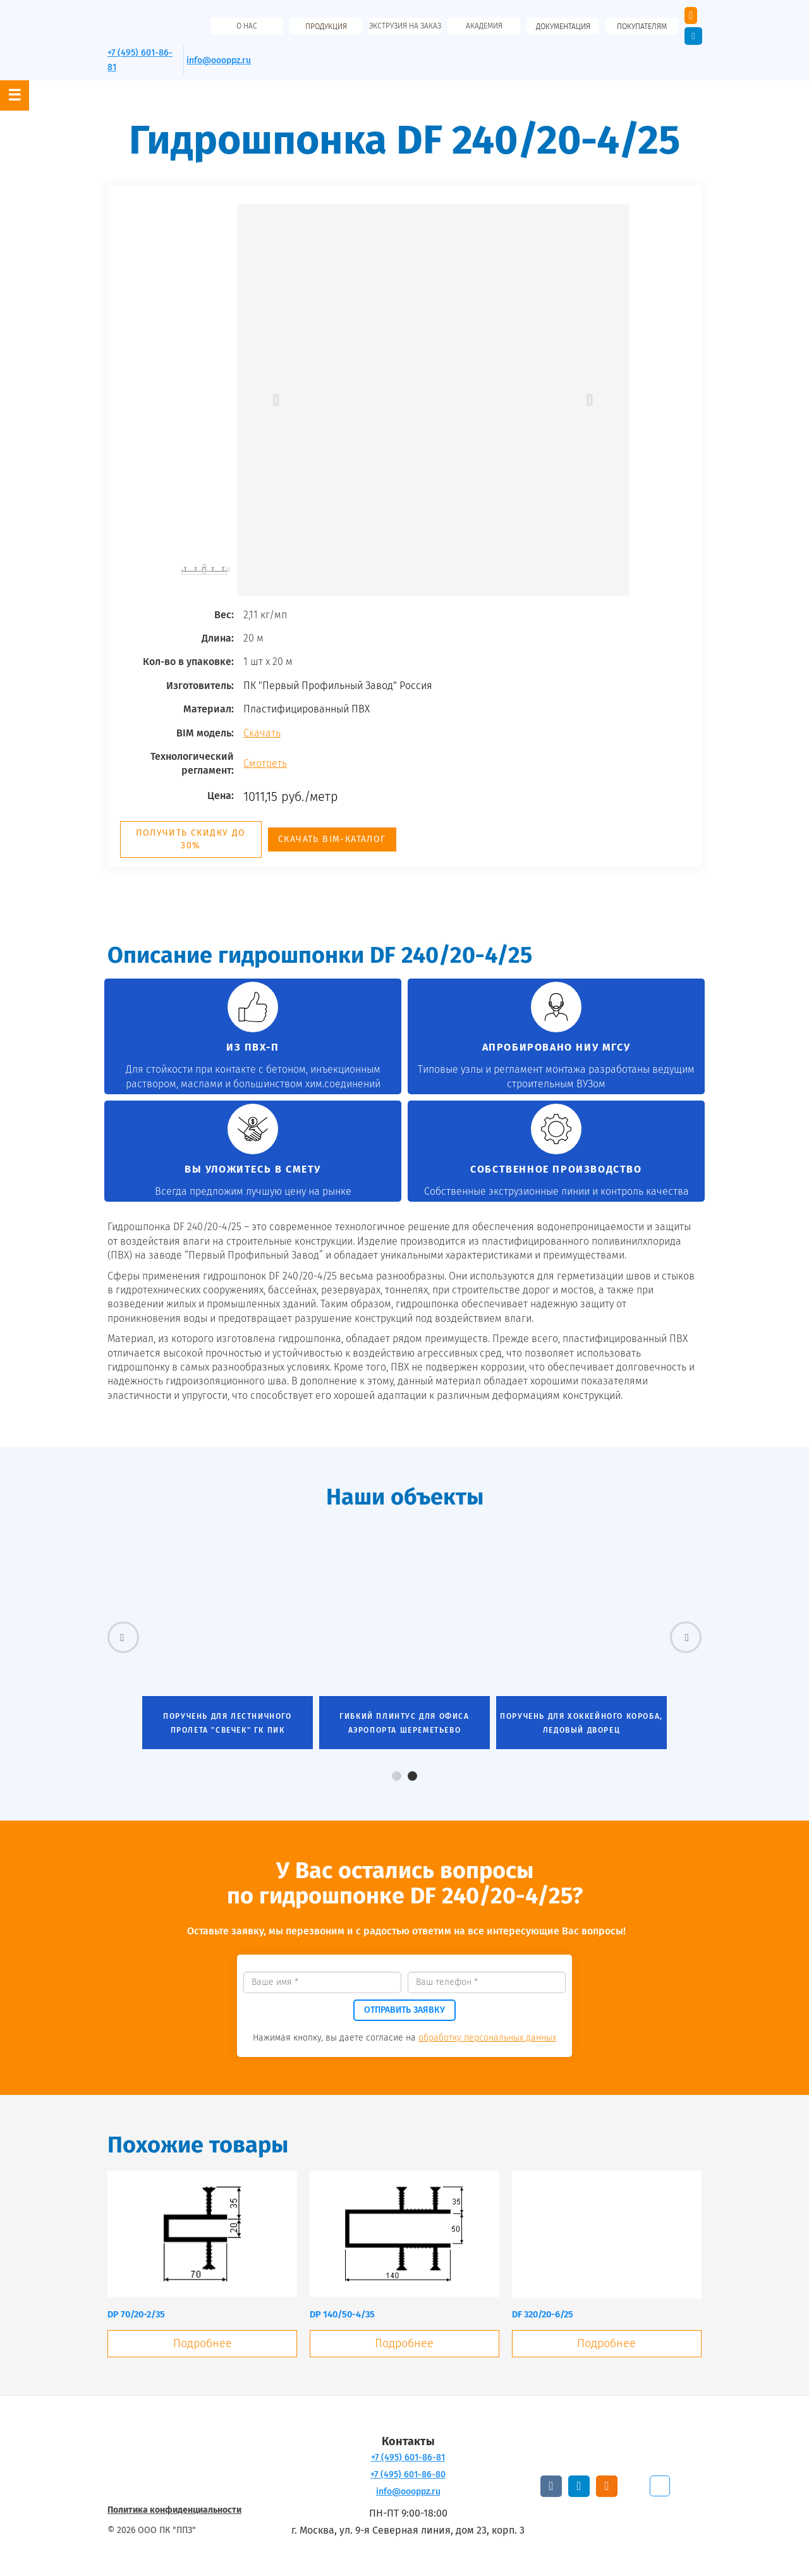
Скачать (262, 733)
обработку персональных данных (487, 2037)
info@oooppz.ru (218, 60)
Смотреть (265, 763)
